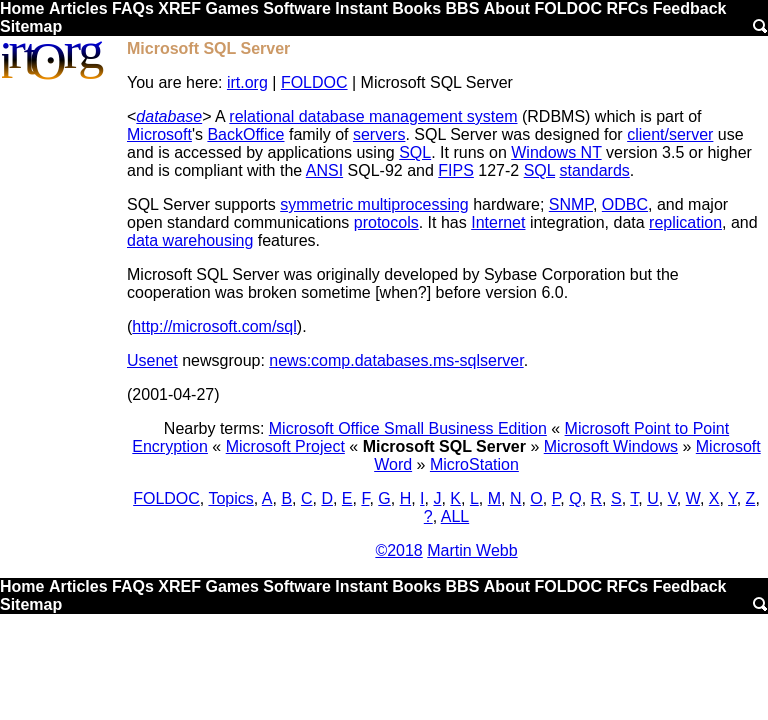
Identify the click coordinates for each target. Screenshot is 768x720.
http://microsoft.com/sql (214, 326)
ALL (455, 516)
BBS (463, 8)
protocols (386, 222)
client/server (670, 134)
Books (416, 8)
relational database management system (373, 116)
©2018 (398, 550)
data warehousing (190, 240)
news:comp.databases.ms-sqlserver (396, 360)
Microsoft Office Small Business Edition (408, 428)
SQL (415, 152)
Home (22, 8)
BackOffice (245, 134)
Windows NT (556, 152)
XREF (179, 8)
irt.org (247, 82)
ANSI (324, 170)
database (169, 116)
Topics (230, 498)
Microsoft (159, 134)
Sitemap (31, 26)
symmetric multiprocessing (374, 204)
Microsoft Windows (611, 446)
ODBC (625, 204)
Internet (498, 222)
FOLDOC (568, 8)
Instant (361, 8)
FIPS (456, 170)
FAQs (133, 8)
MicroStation (474, 464)
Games (231, 8)
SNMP (571, 204)
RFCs (627, 8)
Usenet (152, 360)
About (507, 8)
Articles (78, 8)
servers (379, 134)
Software (297, 8)
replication (685, 222)
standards (595, 170)
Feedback (690, 8)
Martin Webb (472, 550)
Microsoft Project (285, 446)
